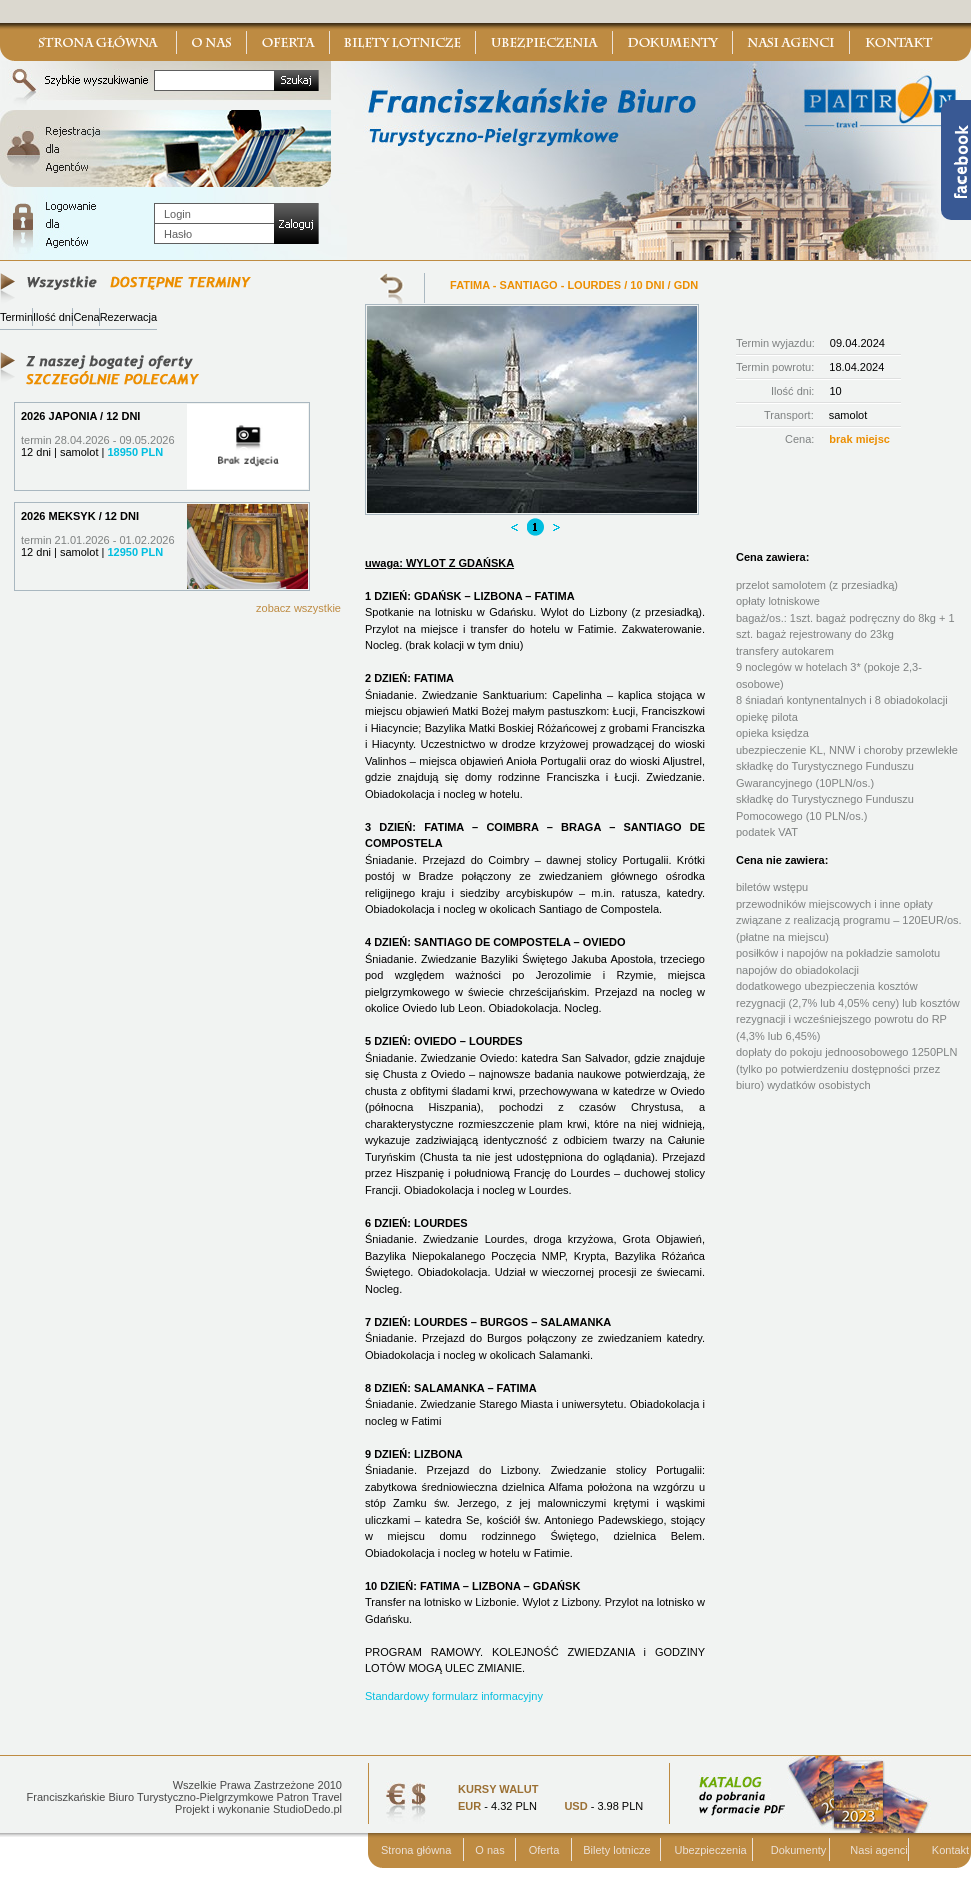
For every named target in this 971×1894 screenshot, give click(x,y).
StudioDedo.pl (307, 1809)
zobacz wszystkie (298, 608)
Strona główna (416, 1850)
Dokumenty (799, 1850)
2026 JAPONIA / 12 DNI (80, 416)
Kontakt (950, 1850)
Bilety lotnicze (616, 1850)
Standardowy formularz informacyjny (454, 1696)
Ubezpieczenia (711, 1850)
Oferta (544, 1850)
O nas (489, 1850)
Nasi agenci (878, 1850)
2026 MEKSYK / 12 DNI (80, 516)
